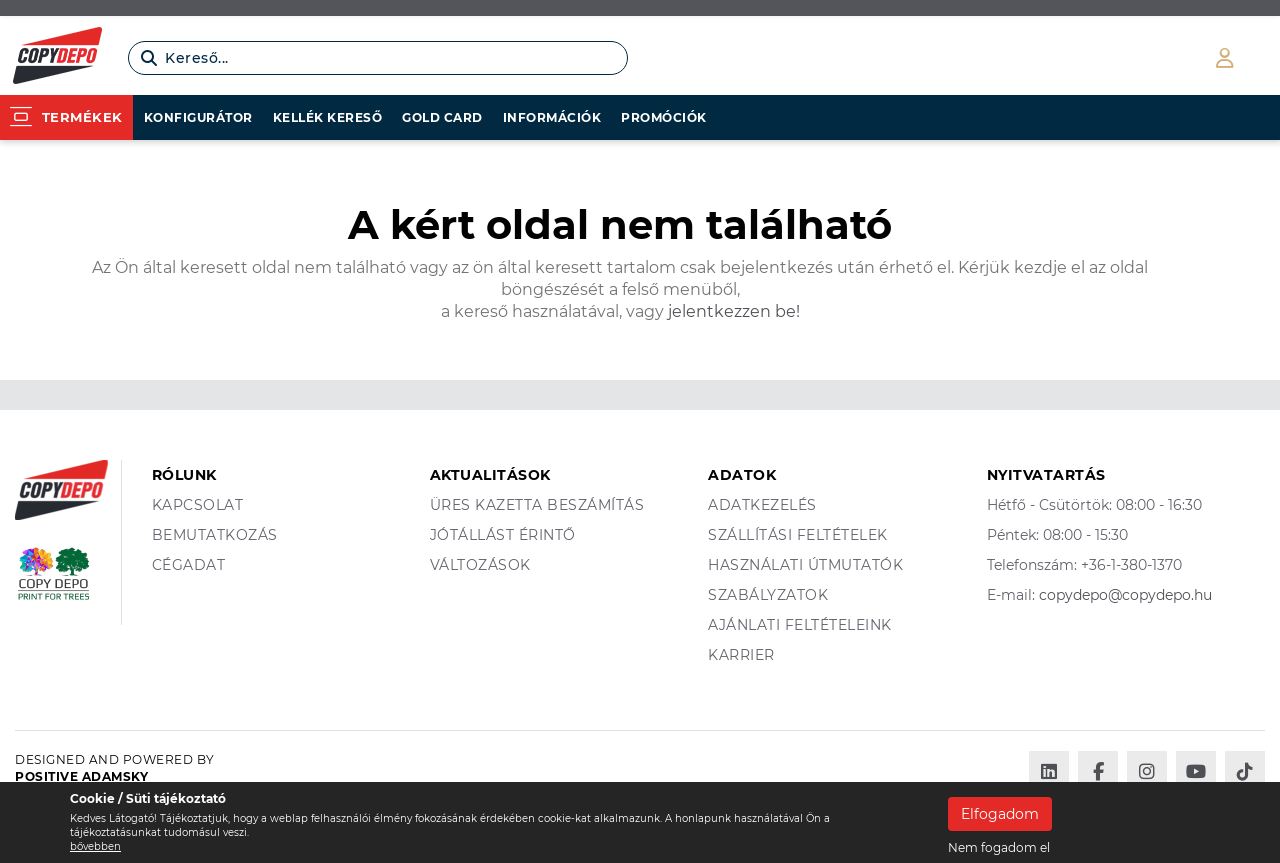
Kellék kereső (328, 117)
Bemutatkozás (215, 535)
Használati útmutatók (805, 565)
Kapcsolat (198, 505)
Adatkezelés (762, 505)
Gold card (442, 117)
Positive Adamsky (81, 776)
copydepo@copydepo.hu (1125, 595)
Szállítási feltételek (798, 535)
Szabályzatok (768, 595)
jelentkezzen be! (732, 311)
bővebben (95, 846)
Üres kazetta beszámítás (537, 505)
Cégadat (189, 565)
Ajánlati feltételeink (800, 625)
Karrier (741, 655)
